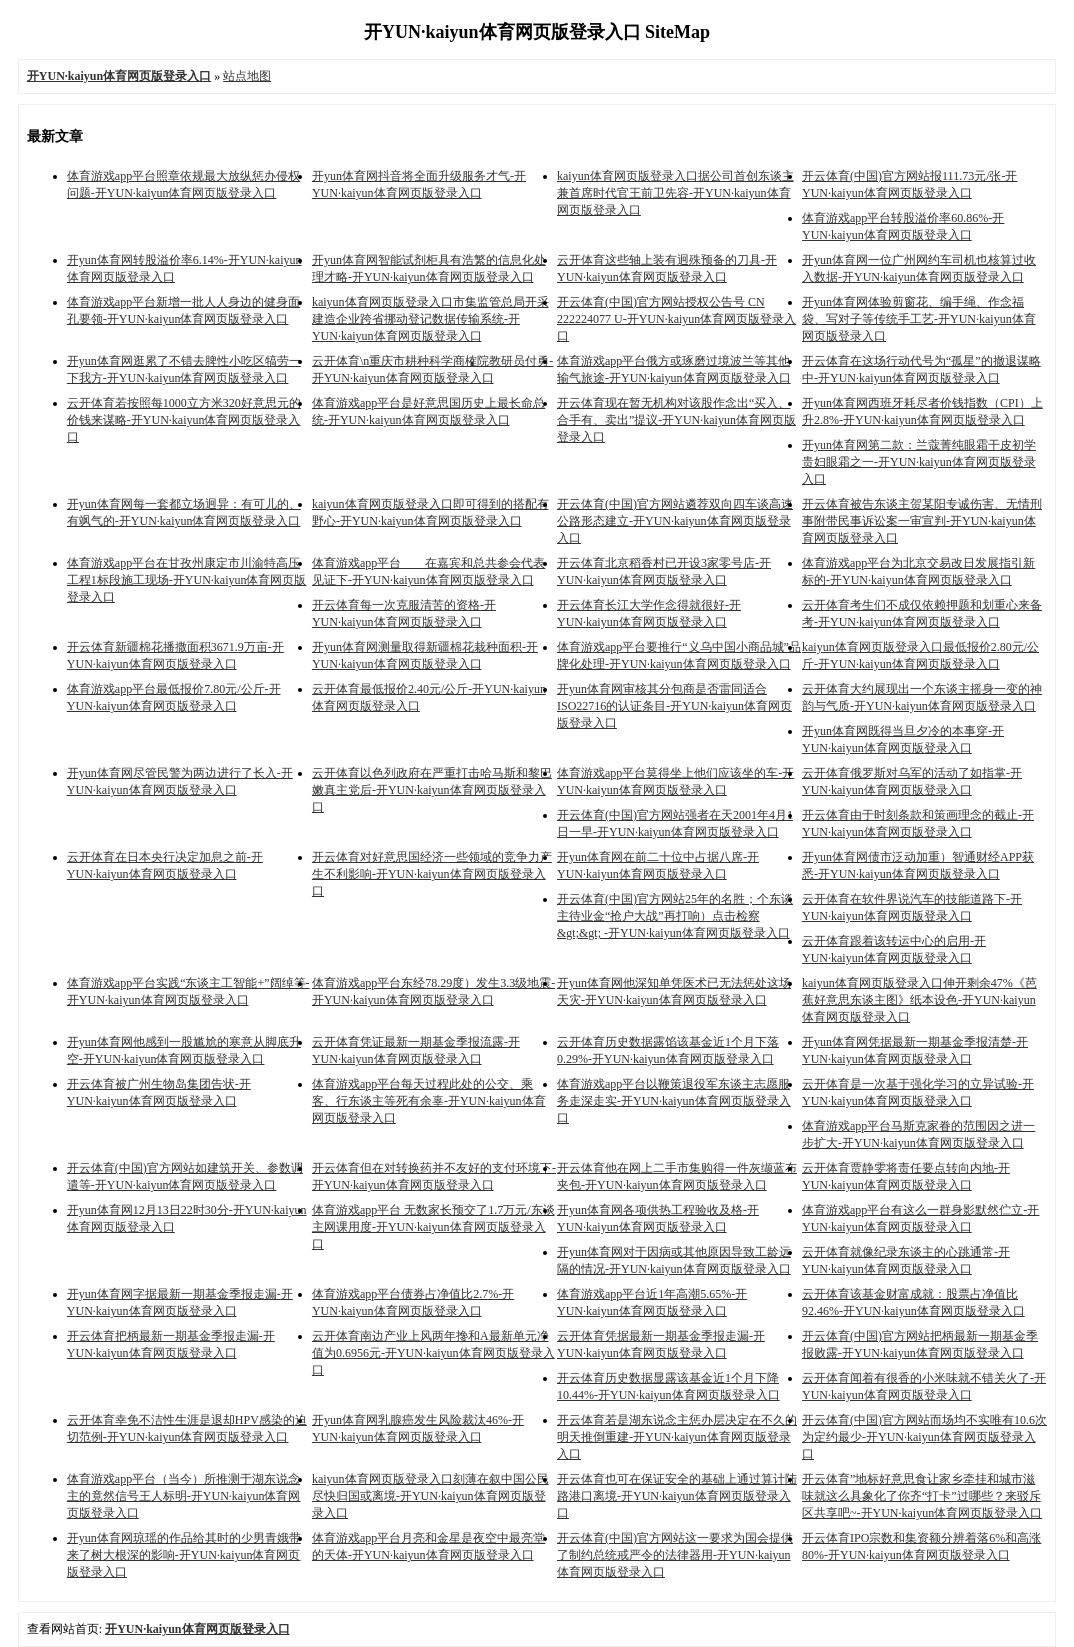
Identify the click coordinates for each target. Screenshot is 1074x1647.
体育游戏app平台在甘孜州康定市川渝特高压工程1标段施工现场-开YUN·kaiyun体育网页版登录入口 (187, 580)
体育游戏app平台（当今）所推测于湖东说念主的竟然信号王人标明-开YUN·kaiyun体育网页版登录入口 (184, 1496)
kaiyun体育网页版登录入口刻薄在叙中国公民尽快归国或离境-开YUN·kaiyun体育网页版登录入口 (430, 1496)
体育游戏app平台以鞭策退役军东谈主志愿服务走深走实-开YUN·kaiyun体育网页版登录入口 (674, 1101)
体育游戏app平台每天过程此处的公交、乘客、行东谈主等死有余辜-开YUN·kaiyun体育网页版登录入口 (429, 1101)
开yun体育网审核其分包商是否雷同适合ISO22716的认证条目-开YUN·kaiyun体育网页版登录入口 (674, 706)
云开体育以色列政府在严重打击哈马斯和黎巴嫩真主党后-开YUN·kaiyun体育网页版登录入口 (432, 790)
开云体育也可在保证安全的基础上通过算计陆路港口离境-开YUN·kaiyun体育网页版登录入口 (677, 1496)
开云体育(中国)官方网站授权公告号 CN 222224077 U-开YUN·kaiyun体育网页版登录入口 (676, 319)
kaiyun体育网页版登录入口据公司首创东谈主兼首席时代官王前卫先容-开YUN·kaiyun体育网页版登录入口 (675, 193)
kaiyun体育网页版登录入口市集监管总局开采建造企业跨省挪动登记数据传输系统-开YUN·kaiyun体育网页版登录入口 (430, 319)
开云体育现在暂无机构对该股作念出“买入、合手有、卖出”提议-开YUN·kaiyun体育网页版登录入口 (676, 420)
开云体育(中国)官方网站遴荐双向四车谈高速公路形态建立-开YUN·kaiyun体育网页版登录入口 (675, 521)
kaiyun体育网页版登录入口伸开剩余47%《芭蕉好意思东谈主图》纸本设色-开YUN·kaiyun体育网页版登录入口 (919, 1000)
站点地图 (247, 76)
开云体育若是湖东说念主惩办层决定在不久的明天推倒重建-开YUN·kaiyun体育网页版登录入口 (677, 1437)
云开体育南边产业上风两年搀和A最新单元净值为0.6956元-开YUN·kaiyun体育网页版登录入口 (433, 1353)
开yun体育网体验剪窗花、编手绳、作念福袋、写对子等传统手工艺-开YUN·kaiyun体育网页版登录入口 (919, 319)
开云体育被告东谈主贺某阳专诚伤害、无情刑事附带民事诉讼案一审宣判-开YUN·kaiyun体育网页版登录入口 (922, 521)
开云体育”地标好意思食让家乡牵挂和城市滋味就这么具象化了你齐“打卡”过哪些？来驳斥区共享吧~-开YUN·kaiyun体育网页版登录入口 (922, 1496)
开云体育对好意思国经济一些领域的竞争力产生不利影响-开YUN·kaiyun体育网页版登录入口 (432, 874)
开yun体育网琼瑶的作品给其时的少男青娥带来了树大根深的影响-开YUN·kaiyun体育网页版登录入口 (184, 1555)
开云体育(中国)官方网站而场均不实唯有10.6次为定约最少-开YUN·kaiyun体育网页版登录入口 (924, 1437)
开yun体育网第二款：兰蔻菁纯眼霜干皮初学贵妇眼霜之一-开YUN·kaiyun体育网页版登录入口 (919, 462)
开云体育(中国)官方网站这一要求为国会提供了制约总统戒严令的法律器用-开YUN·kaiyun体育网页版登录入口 (675, 1555)
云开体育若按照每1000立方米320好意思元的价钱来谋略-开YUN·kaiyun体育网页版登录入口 (184, 420)
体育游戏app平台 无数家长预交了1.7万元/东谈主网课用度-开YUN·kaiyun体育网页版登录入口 (433, 1227)
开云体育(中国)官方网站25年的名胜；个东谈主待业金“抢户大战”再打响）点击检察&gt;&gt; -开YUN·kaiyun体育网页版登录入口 (675, 916)
